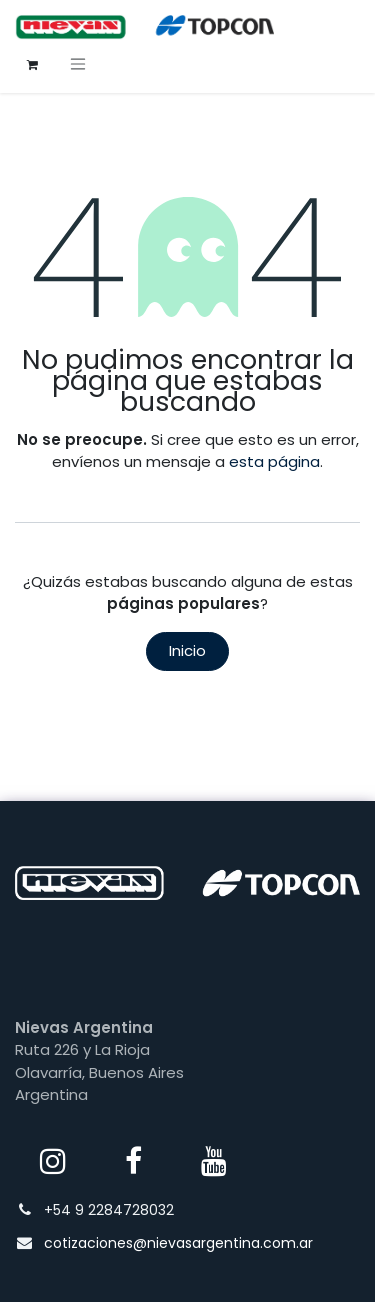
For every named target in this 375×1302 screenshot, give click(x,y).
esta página (274, 461)
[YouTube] (214, 1161)
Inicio (187, 650)
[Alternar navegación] (78, 63)
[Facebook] (134, 1161)
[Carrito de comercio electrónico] (32, 63)
